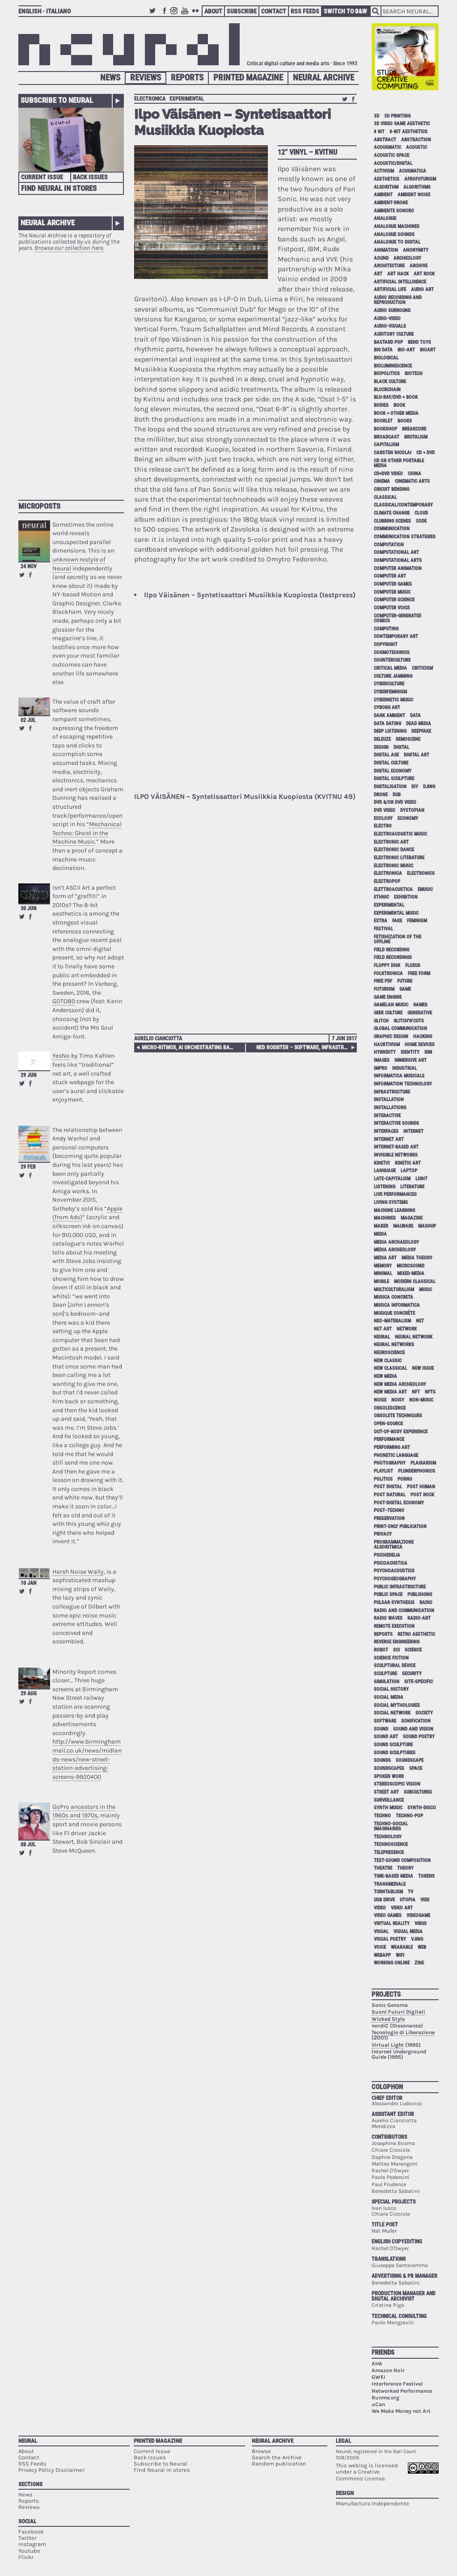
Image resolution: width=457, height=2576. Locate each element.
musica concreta (393, 1297)
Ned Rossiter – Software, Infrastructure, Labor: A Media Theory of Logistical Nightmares (305, 1047)
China (414, 474)
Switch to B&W (345, 11)
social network (392, 1713)
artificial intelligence (400, 282)
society (424, 1713)
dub (397, 795)
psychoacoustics (394, 1571)
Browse (261, 2451)
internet (413, 1131)
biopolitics (387, 373)
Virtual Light (388, 2045)
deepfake (421, 731)
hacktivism (387, 1044)
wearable (402, 1947)
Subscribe (242, 11)
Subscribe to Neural (57, 100)
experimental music (396, 913)
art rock (424, 274)
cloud (421, 513)
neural (382, 1337)
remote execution (394, 1626)
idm (428, 1052)
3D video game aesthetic (402, 124)
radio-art (419, 1618)
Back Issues (90, 177)
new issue (423, 1368)
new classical (390, 1368)
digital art (416, 755)
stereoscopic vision (397, 1784)
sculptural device (394, 1665)
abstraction (416, 140)
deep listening (390, 731)
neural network (413, 1337)
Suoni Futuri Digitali (398, 2012)
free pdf (383, 981)
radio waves (388, 1618)
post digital (388, 1487)
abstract (385, 140)
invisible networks (396, 1155)
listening (384, 1187)
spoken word (389, 1776)
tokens (426, 1876)
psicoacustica (390, 1563)
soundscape (409, 1760)
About (213, 11)
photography (390, 1463)
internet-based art (396, 1147)
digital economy (392, 771)
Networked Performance (402, 2391)
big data (383, 350)
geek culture (388, 1013)
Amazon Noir (388, 2370)
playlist (383, 1471)
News (110, 77)
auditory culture (394, 334)
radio (425, 1602)
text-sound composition (402, 1860)
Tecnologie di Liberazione (403, 2032)
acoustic (416, 147)
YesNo (61, 1056)
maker (381, 1226)
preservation (389, 1518)
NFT (416, 1392)
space (415, 1768)
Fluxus (412, 965)
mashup (427, 1226)
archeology (407, 258)
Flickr (26, 2557)
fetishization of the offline (397, 939)
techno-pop (409, 1816)
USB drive (384, 1900)
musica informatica (397, 1305)
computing (386, 629)
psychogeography (395, 1579)
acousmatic (387, 147)
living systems (391, 1202)
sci (396, 1650)
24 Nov (29, 566)
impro (380, 1068)
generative (419, 1013)
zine (419, 1963)
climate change (392, 513)
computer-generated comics (397, 618)
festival (383, 929)
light (421, 1179)
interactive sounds (396, 1123)
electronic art (391, 842)
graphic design (391, 1036)
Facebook (31, 2531)
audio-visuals (390, 326)
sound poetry (419, 1737)
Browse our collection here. (69, 248)
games (420, 1005)
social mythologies (397, 1705)
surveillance (389, 1800)
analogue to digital (397, 242)
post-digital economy (399, 1503)
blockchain (387, 390)
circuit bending (391, 489)
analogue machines (396, 226)
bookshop (385, 429)
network (407, 1329)
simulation (386, 1682)
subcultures (418, 1792)
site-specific (418, 1682)
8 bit (379, 132)
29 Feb (28, 1167)
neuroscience (389, 1353)
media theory (417, 1258)
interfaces (386, 1131)
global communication (400, 1028)
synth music (388, 1808)
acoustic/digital (393, 163)
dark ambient (389, 715)
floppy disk (387, 965)
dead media (418, 723)
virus (421, 1923)
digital (401, 747)
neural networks (394, 1344)
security (412, 1674)
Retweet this (21, 575)
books (405, 421)
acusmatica (412, 171)
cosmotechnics (392, 652)
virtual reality (392, 1923)
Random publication (279, 2463)
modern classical (415, 1281)
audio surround (392, 310)
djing (429, 787)
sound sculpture (393, 1745)
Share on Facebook (30, 575)
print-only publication (400, 1526)
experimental (186, 99)
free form (419, 973)
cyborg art (387, 707)
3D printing (397, 116)
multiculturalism (394, 1289)
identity (410, 1052)
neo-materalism (392, 1321)
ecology (383, 818)
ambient (383, 195)
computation (389, 545)
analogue (385, 218)
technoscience (391, 1844)
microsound (410, 1266)
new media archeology (400, 1384)
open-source (388, 1424)
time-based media (393, 1876)
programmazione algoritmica (394, 1544)
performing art (392, 1447)
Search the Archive (277, 2457)
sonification (416, 1721)
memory (383, 1266)
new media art (390, 1392)
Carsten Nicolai (392, 453)
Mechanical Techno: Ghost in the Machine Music (87, 832)
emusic (425, 889)
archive (418, 266)
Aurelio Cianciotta (158, 1038)
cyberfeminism (390, 692)
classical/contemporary (403, 505)
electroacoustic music (400, 834)
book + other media (396, 413)
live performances (395, 1194)
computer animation (398, 568)
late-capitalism (392, 1179)
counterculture (392, 660)
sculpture (385, 1674)
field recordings (393, 957)
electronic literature (399, 858)
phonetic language (396, 1455)
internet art (389, 1139)
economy (408, 818)
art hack (398, 274)
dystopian (412, 810)
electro (383, 826)
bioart (428, 350)
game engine (388, 997)
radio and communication (404, 1610)
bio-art (406, 350)
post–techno (389, 1510)
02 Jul (28, 720)
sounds (382, 1760)
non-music (421, 1400)
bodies (381, 405)
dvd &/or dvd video (395, 802)
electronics (421, 873)
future (404, 981)
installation (389, 1099)
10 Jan (28, 1583)
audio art (422, 289)
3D (376, 116)
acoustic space (391, 155)
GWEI (378, 2377)
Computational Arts (398, 560)
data (415, 715)
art (378, 274)
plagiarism (423, 1463)
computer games (393, 584)
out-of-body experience (400, 1432)
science (413, 1650)
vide (424, 1900)
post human (421, 1487)
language (385, 1171)
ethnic (381, 897)
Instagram (32, 2544)
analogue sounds (394, 234)
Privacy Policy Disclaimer (51, 2469)
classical (385, 497)
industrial (404, 1068)
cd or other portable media (399, 463)
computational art (396, 552)
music (425, 1289)
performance (389, 1439)
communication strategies (405, 537)
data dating (387, 723)
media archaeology (396, 1242)
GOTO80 (63, 1001)
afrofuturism (420, 179)
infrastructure (392, 1092)
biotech (414, 373)
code (421, 521)
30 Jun (28, 908)
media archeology (395, 1250)
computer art (390, 576)
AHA (377, 2364)
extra (380, 921)
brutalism (415, 437)
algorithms (417, 187)
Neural (27, 2440)
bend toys (419, 342)
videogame (418, 1915)
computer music (392, 592)
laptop (409, 1171)
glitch (381, 1021)
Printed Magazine (248, 77)
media (380, 1234)
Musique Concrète (394, 1313)
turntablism (388, 1892)
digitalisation (390, 787)
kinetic (382, 1163)
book (399, 405)
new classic (388, 1361)
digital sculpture (394, 778)
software (385, 1721)
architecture (389, 266)
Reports (187, 77)
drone (381, 795)
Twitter (27, 2537)
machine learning (394, 1210)
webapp (382, 1955)
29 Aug (29, 1693)
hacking (422, 1036)
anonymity (415, 250)
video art (402, 1908)
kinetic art (408, 1163)
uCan (378, 2404)
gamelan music (391, 1005)
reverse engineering (396, 1642)
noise (380, 1400)
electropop (387, 881)
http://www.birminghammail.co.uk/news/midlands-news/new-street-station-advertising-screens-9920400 (87, 1759)
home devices (420, 1044)
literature (412, 1187)
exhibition (406, 897)
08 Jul (28, 1844)
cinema (382, 481)
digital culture (391, 763)
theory (405, 1868)
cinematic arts (412, 481)
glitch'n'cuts (409, 1021)
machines (385, 1218)
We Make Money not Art (401, 2411)
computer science (394, 600)
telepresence (389, 1852)
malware (403, 1226)
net (420, 1321)
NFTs (430, 1392)
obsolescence (390, 1408)
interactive (387, 1116)
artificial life (390, 289)
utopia (407, 1900)
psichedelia (387, 1555)
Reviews (145, 77)
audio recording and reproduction (398, 300)
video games (388, 1915)
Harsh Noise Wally (78, 1571)
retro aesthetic (416, 1634)
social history (391, 1689)
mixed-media (410, 1273)
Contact (273, 11)
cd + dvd (425, 453)
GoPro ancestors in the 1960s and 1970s (83, 1811)
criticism (422, 668)
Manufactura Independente (372, 2503)
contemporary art (396, 636)
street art (386, 1792)
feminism (417, 921)
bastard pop (388, 342)
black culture (390, 381)
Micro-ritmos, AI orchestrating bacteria (189, 1047)
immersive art (410, 1060)
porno (405, 1479)
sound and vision (413, 1729)
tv (410, 1892)
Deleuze (382, 739)
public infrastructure (400, 1587)
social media (388, 1697)
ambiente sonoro (394, 211)
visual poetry (390, 1939)
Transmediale (390, 1884)
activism (384, 171)
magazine (412, 1218)
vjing (417, 1939)
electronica (149, 99)
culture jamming (393, 676)
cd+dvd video (388, 474)
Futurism (384, 989)
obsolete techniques (398, 1416)
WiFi (400, 1955)
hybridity (385, 1052)
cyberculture (389, 684)
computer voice (392, 608)
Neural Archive (323, 77)
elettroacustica (393, 889)
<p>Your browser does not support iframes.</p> (71, 371)
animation (386, 250)
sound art (386, 1737)
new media (385, 1376)
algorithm (386, 187)
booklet (383, 421)
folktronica (388, 973)
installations (390, 1108)
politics (383, 1479)
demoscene (408, 739)
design (381, 747)
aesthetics (386, 179)
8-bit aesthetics (408, 132)
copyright (386, 644)
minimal (383, 1273)
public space (388, 1594)
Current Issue (42, 177)
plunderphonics (416, 1471)
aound (381, 258)
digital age (386, 755)
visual (381, 1931)
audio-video (387, 318)
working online (392, 1963)
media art (385, 1258)
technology (388, 1837)
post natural (390, 1495)
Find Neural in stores (162, 2469)
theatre (383, 1868)
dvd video (384, 810)
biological (386, 358)
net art (383, 1329)
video (380, 1908)
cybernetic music (393, 700)
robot (381, 1650)
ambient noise (414, 195)
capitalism (386, 445)
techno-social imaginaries (391, 1826)
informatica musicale (399, 1076)
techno (382, 1816)
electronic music (393, 866)
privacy (383, 1534)
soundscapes (389, 1768)
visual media (408, 1931)
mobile (381, 1281)
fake (397, 921)
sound (381, 1729)
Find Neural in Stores (59, 188)
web (422, 1947)
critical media (390, 668)
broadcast (386, 437)
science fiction (391, 1658)
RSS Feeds (305, 11)
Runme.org (385, 2397)
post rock (422, 1495)
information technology (403, 1084)
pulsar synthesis (394, 1602)
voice (380, 1947)
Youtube (29, 2550)
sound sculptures (394, 1753)
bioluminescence (393, 366)
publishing (419, 1594)
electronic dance (394, 850)
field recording (391, 950)
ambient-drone (391, 203)
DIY (414, 787)
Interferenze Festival (397, 2384)
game (405, 989)
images (381, 1060)
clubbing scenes (392, 521)
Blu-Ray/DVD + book (396, 397)
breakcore (414, 429)
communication (392, 529)
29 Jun (28, 1075)
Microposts (39, 506)
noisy (397, 1400)
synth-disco (421, 1808)
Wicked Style (388, 2019)
